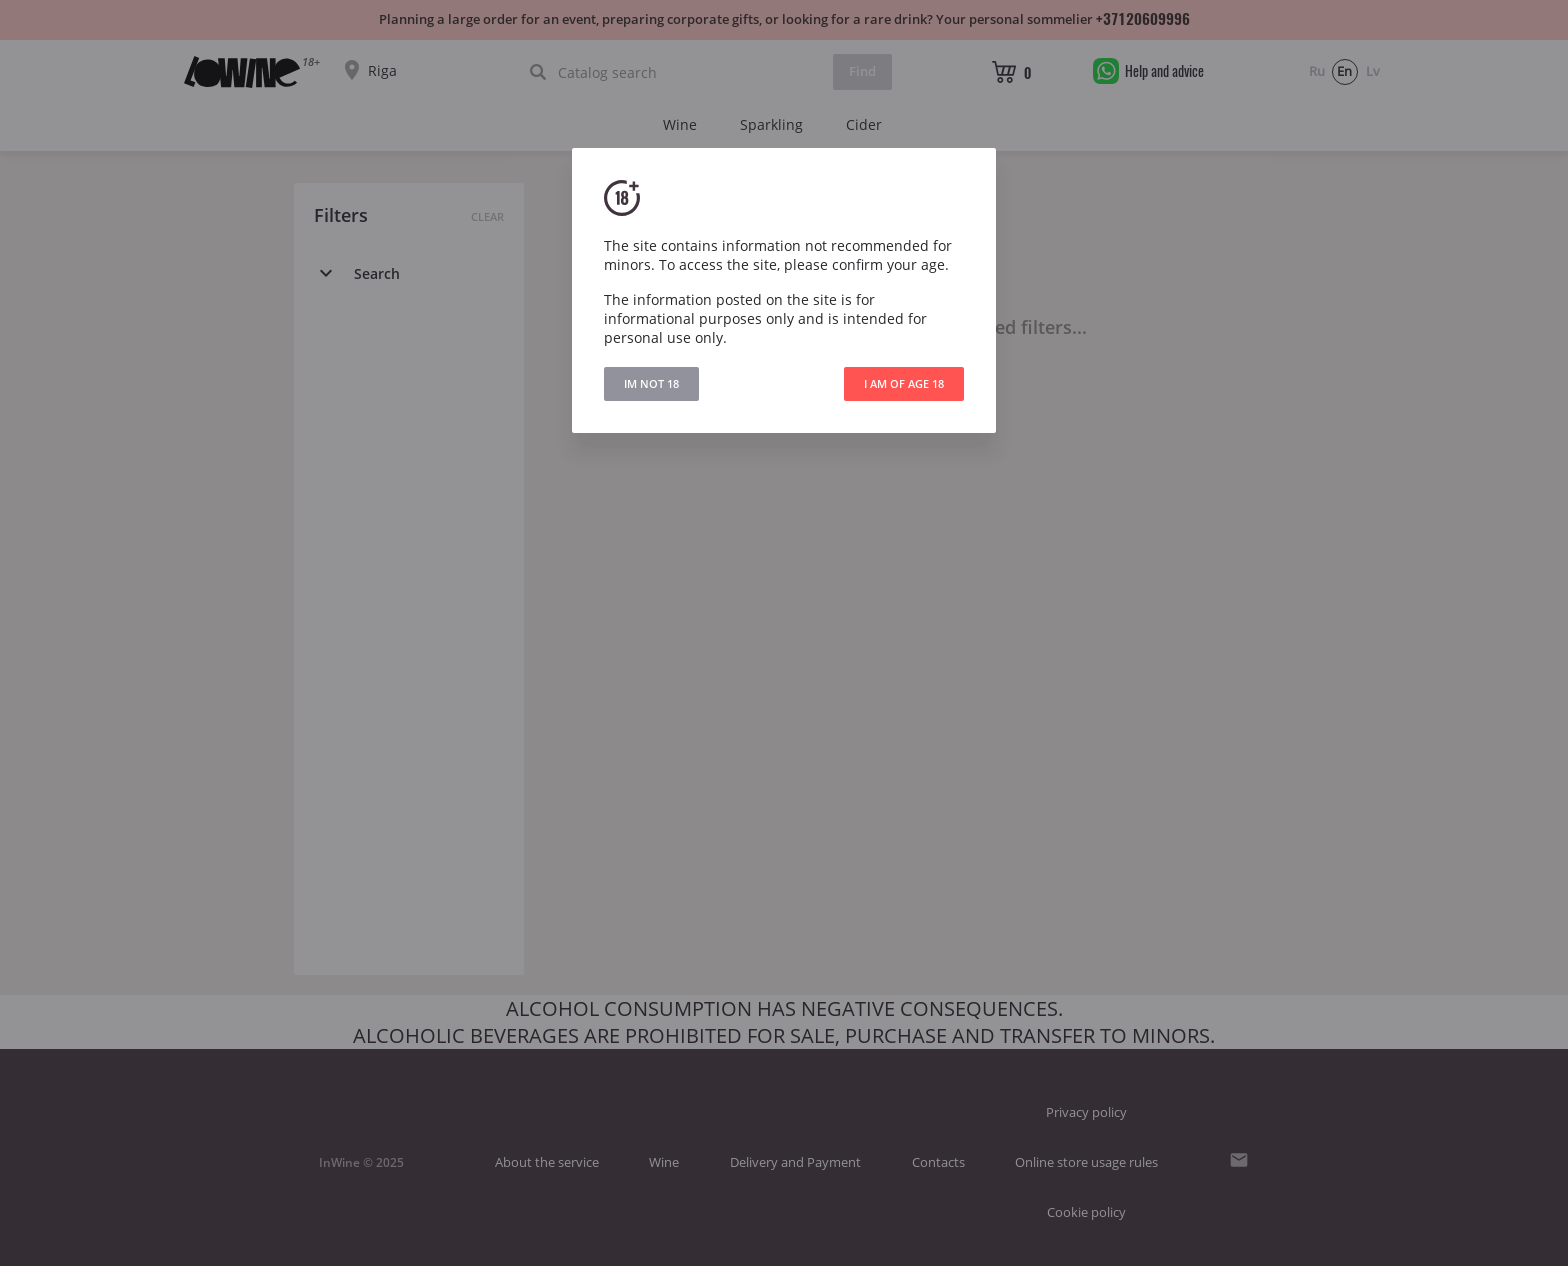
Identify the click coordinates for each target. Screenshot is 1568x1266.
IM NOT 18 (651, 383)
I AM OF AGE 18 (904, 383)
